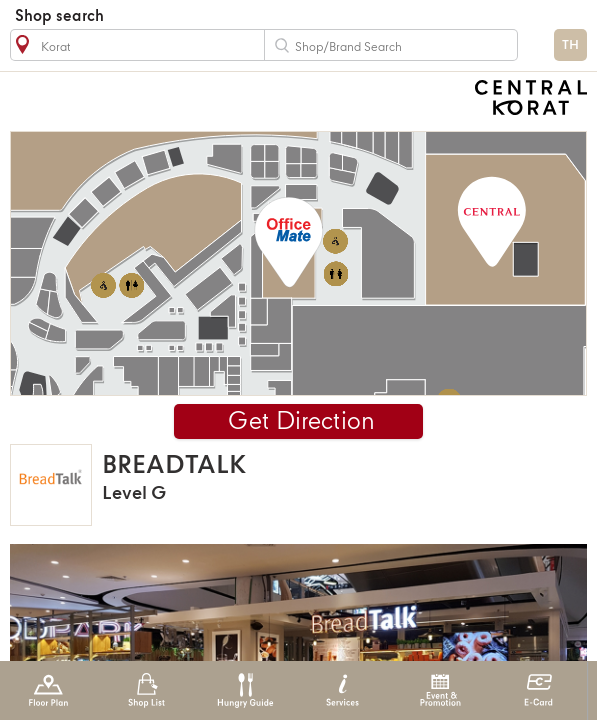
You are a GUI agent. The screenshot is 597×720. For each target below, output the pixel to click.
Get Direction (301, 422)
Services (342, 690)
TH (570, 45)
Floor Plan (48, 690)
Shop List (146, 690)
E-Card (538, 690)
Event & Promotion (440, 690)
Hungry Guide (244, 690)
